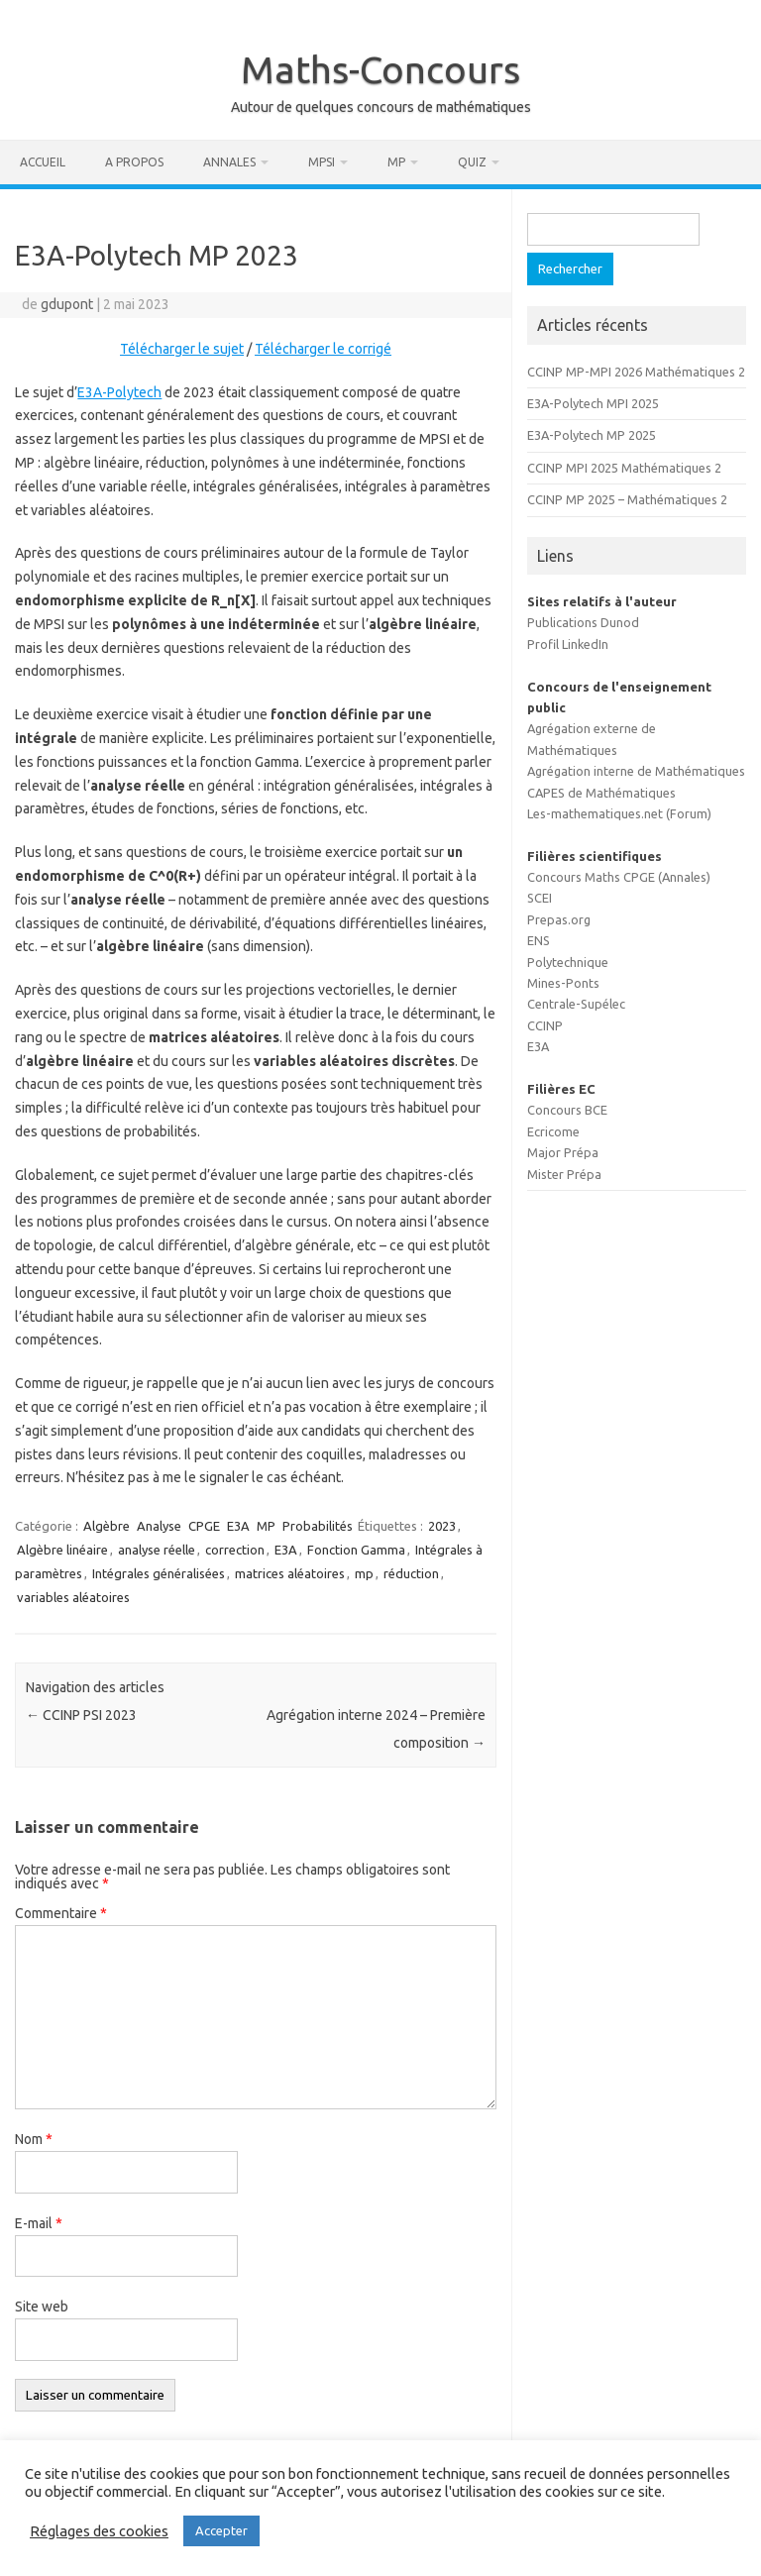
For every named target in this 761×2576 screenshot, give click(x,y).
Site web (41, 2306)
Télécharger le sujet (182, 349)
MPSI (321, 162)
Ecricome (553, 1131)
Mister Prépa (564, 1174)
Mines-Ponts (563, 983)
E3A (238, 1526)
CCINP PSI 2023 (81, 1715)
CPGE (204, 1526)
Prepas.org (559, 919)
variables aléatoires (73, 1597)
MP (396, 162)
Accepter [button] (221, 2530)
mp (364, 1573)
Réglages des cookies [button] (99, 2530)
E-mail (38, 2223)
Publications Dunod (583, 622)
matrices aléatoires (290, 1573)
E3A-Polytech (119, 392)
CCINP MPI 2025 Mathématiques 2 (624, 468)
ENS (538, 940)
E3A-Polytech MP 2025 (591, 435)
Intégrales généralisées (158, 1573)
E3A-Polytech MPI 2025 (593, 403)
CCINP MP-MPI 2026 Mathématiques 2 (636, 371)
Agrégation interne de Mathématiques (636, 771)
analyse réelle (156, 1549)
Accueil (42, 162)
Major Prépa (562, 1152)
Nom (34, 2139)
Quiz (472, 162)
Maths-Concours (380, 69)
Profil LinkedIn (567, 644)
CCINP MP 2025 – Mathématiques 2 (627, 499)
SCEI (539, 898)
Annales (229, 162)
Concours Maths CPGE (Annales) (618, 877)
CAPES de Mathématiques (601, 793)
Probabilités (317, 1526)
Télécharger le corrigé (323, 349)
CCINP (545, 1025)
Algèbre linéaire (62, 1549)
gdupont (67, 304)
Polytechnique (567, 962)
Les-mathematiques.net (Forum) (619, 813)
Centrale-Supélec (576, 1004)
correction (235, 1549)
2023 (442, 1526)
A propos (134, 162)
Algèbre (106, 1526)
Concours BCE (567, 1110)
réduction (411, 1573)
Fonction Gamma (356, 1549)
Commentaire (61, 1913)
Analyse (159, 1526)
